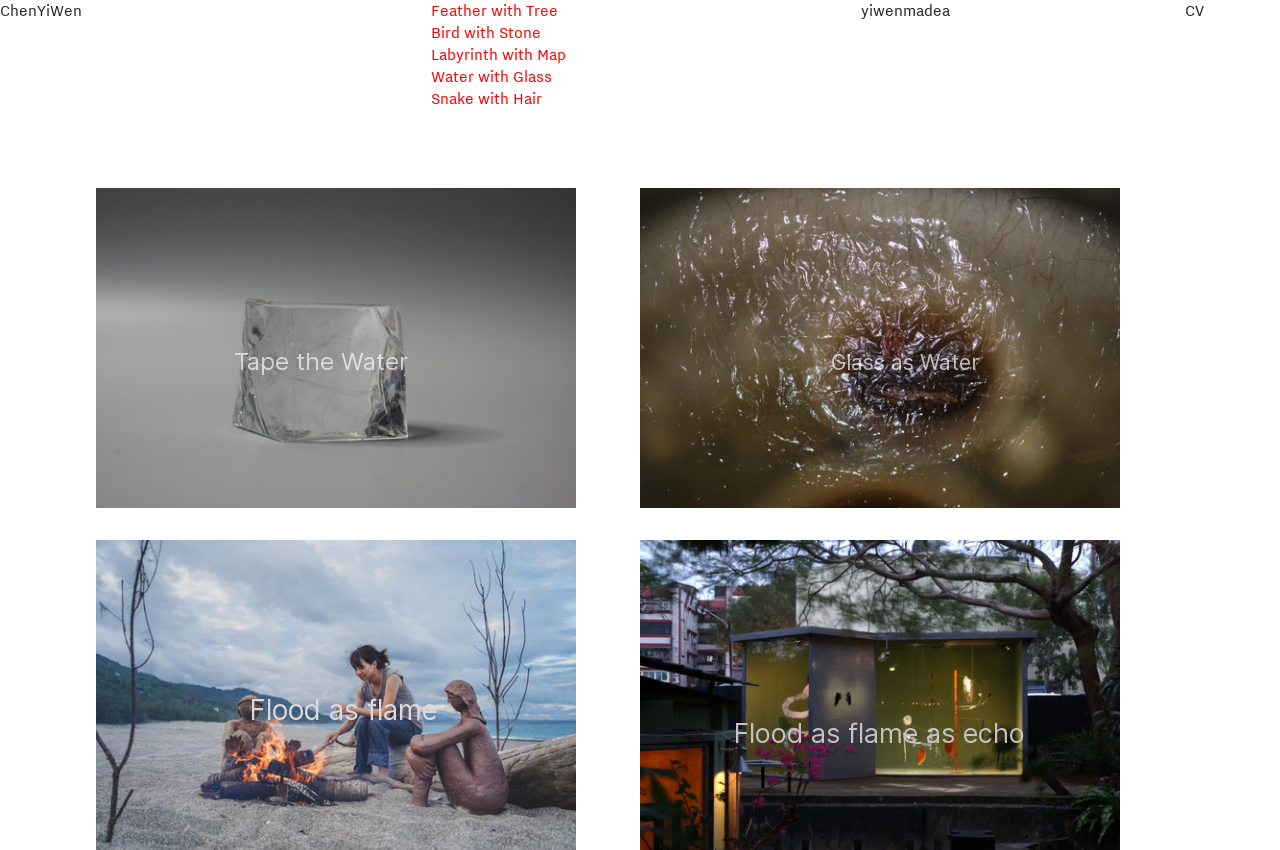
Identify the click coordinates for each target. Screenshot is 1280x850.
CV (1194, 10)
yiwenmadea (905, 10)
